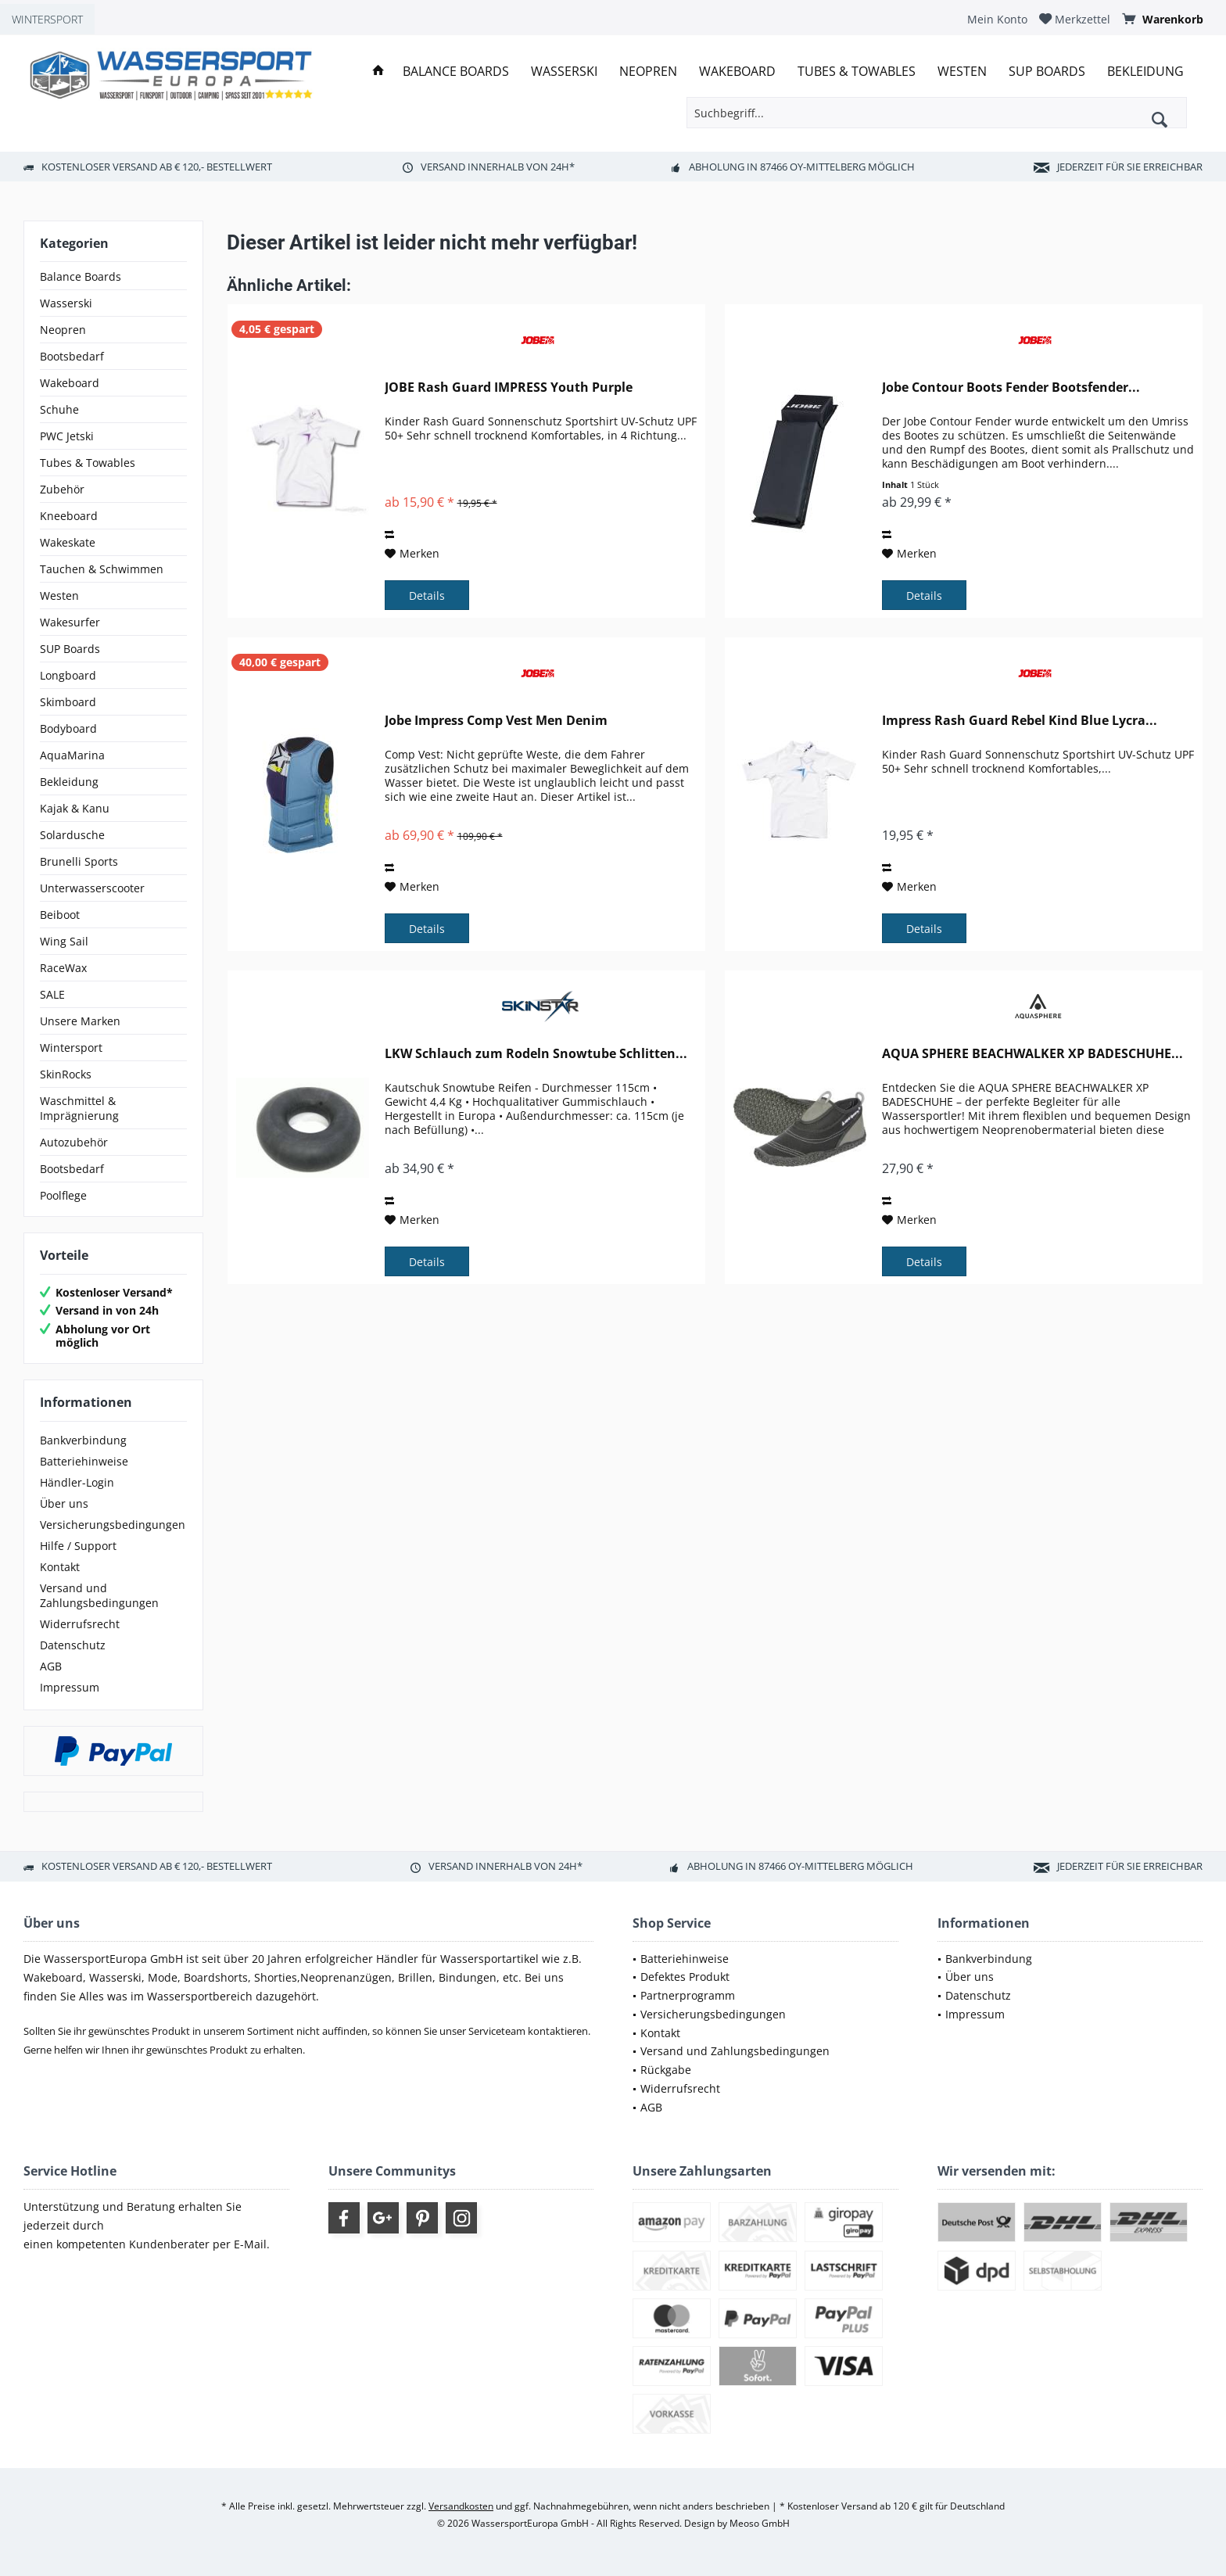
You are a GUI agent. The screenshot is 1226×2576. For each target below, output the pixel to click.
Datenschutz (73, 1645)
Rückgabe (665, 2069)
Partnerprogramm (687, 1995)
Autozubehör (74, 1142)
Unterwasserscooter (92, 888)
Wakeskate (67, 542)
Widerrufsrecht (80, 1623)
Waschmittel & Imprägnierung (79, 1108)
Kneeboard (69, 515)
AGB (51, 1666)
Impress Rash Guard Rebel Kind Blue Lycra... (1019, 720)
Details (427, 595)
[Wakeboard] (737, 72)
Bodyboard (68, 728)
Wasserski (66, 303)
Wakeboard (69, 382)
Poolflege (63, 1195)
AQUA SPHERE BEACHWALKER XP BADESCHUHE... (1032, 1054)
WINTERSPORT (47, 19)
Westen (59, 595)
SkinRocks (65, 1074)
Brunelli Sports (79, 861)
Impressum (69, 1687)
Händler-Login (77, 1482)
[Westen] (962, 72)
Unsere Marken (80, 1021)
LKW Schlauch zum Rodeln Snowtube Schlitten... (536, 1054)
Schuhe (59, 409)
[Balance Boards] (456, 72)
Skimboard (68, 701)
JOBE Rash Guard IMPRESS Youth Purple (509, 387)
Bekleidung (69, 781)
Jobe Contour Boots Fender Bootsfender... (1011, 387)
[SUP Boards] (1047, 72)
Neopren (63, 329)
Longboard (68, 675)
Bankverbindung (83, 1440)
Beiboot (60, 914)
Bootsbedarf (72, 356)
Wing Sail (64, 941)
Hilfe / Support (78, 1545)
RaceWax (63, 967)
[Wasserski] (564, 72)
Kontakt (60, 1566)
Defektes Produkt (685, 1976)
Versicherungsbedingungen (112, 1524)
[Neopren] (648, 72)
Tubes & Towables (87, 462)
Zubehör (62, 489)
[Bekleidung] (1145, 72)
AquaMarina (72, 755)
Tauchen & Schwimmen (101, 568)
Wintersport (71, 1047)
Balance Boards (80, 276)
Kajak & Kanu (74, 808)
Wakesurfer (70, 622)
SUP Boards (70, 648)
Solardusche (72, 834)
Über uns (64, 1503)
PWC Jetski (67, 436)
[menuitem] (997, 19)
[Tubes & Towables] (857, 72)
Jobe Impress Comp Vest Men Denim (496, 720)
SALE (52, 994)
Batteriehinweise (84, 1461)
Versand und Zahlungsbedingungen (99, 1595)
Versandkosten (460, 2506)
